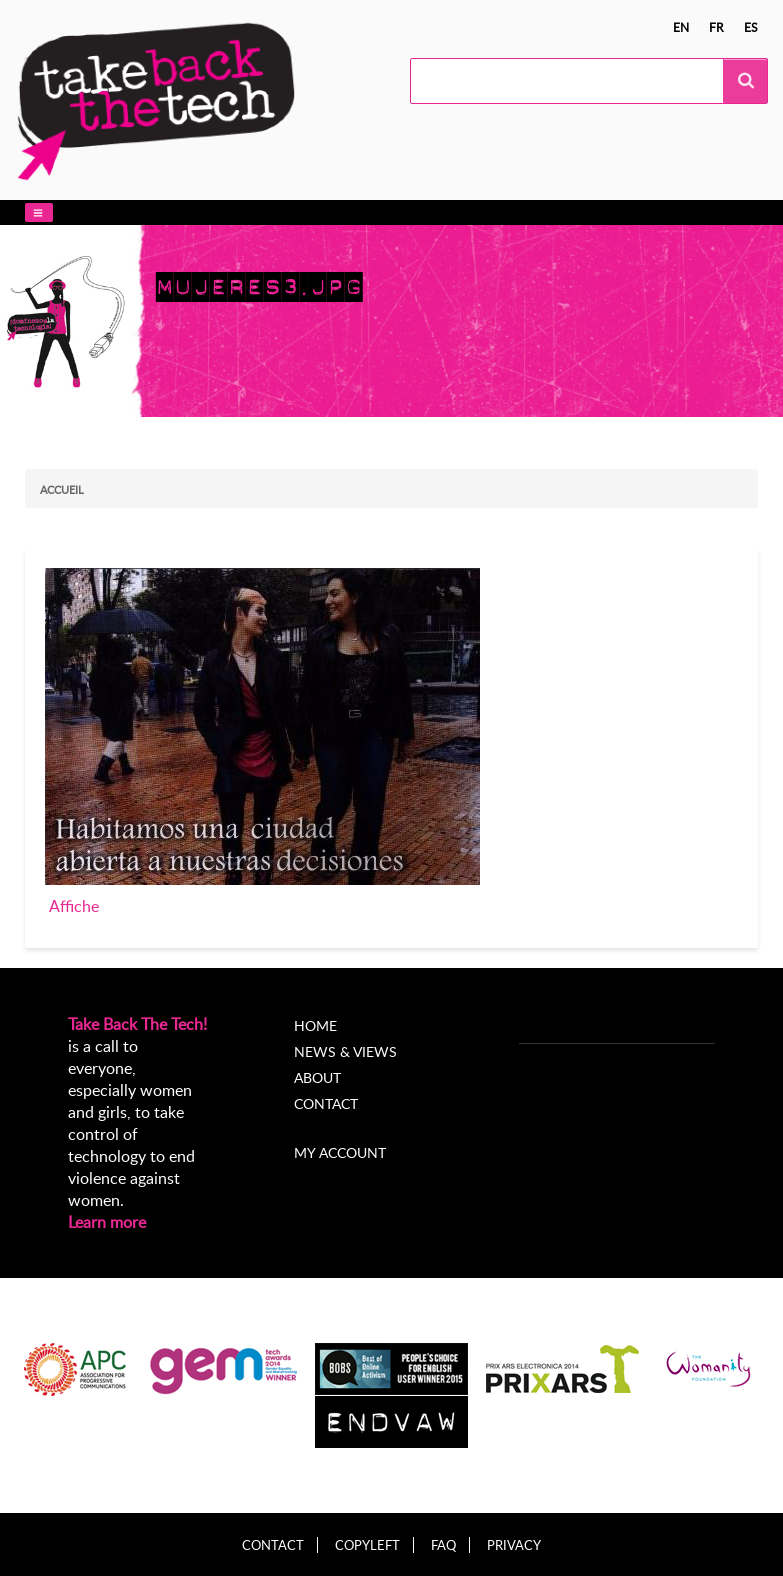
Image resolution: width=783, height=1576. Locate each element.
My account (340, 1152)
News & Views (345, 1051)
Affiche (74, 906)
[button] (39, 212)
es (751, 27)
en (681, 27)
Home (315, 1025)
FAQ (443, 1545)
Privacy (514, 1545)
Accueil (62, 489)
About (317, 1077)
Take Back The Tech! (137, 1024)
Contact (326, 1103)
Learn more (107, 1222)
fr (716, 27)
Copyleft (367, 1545)
